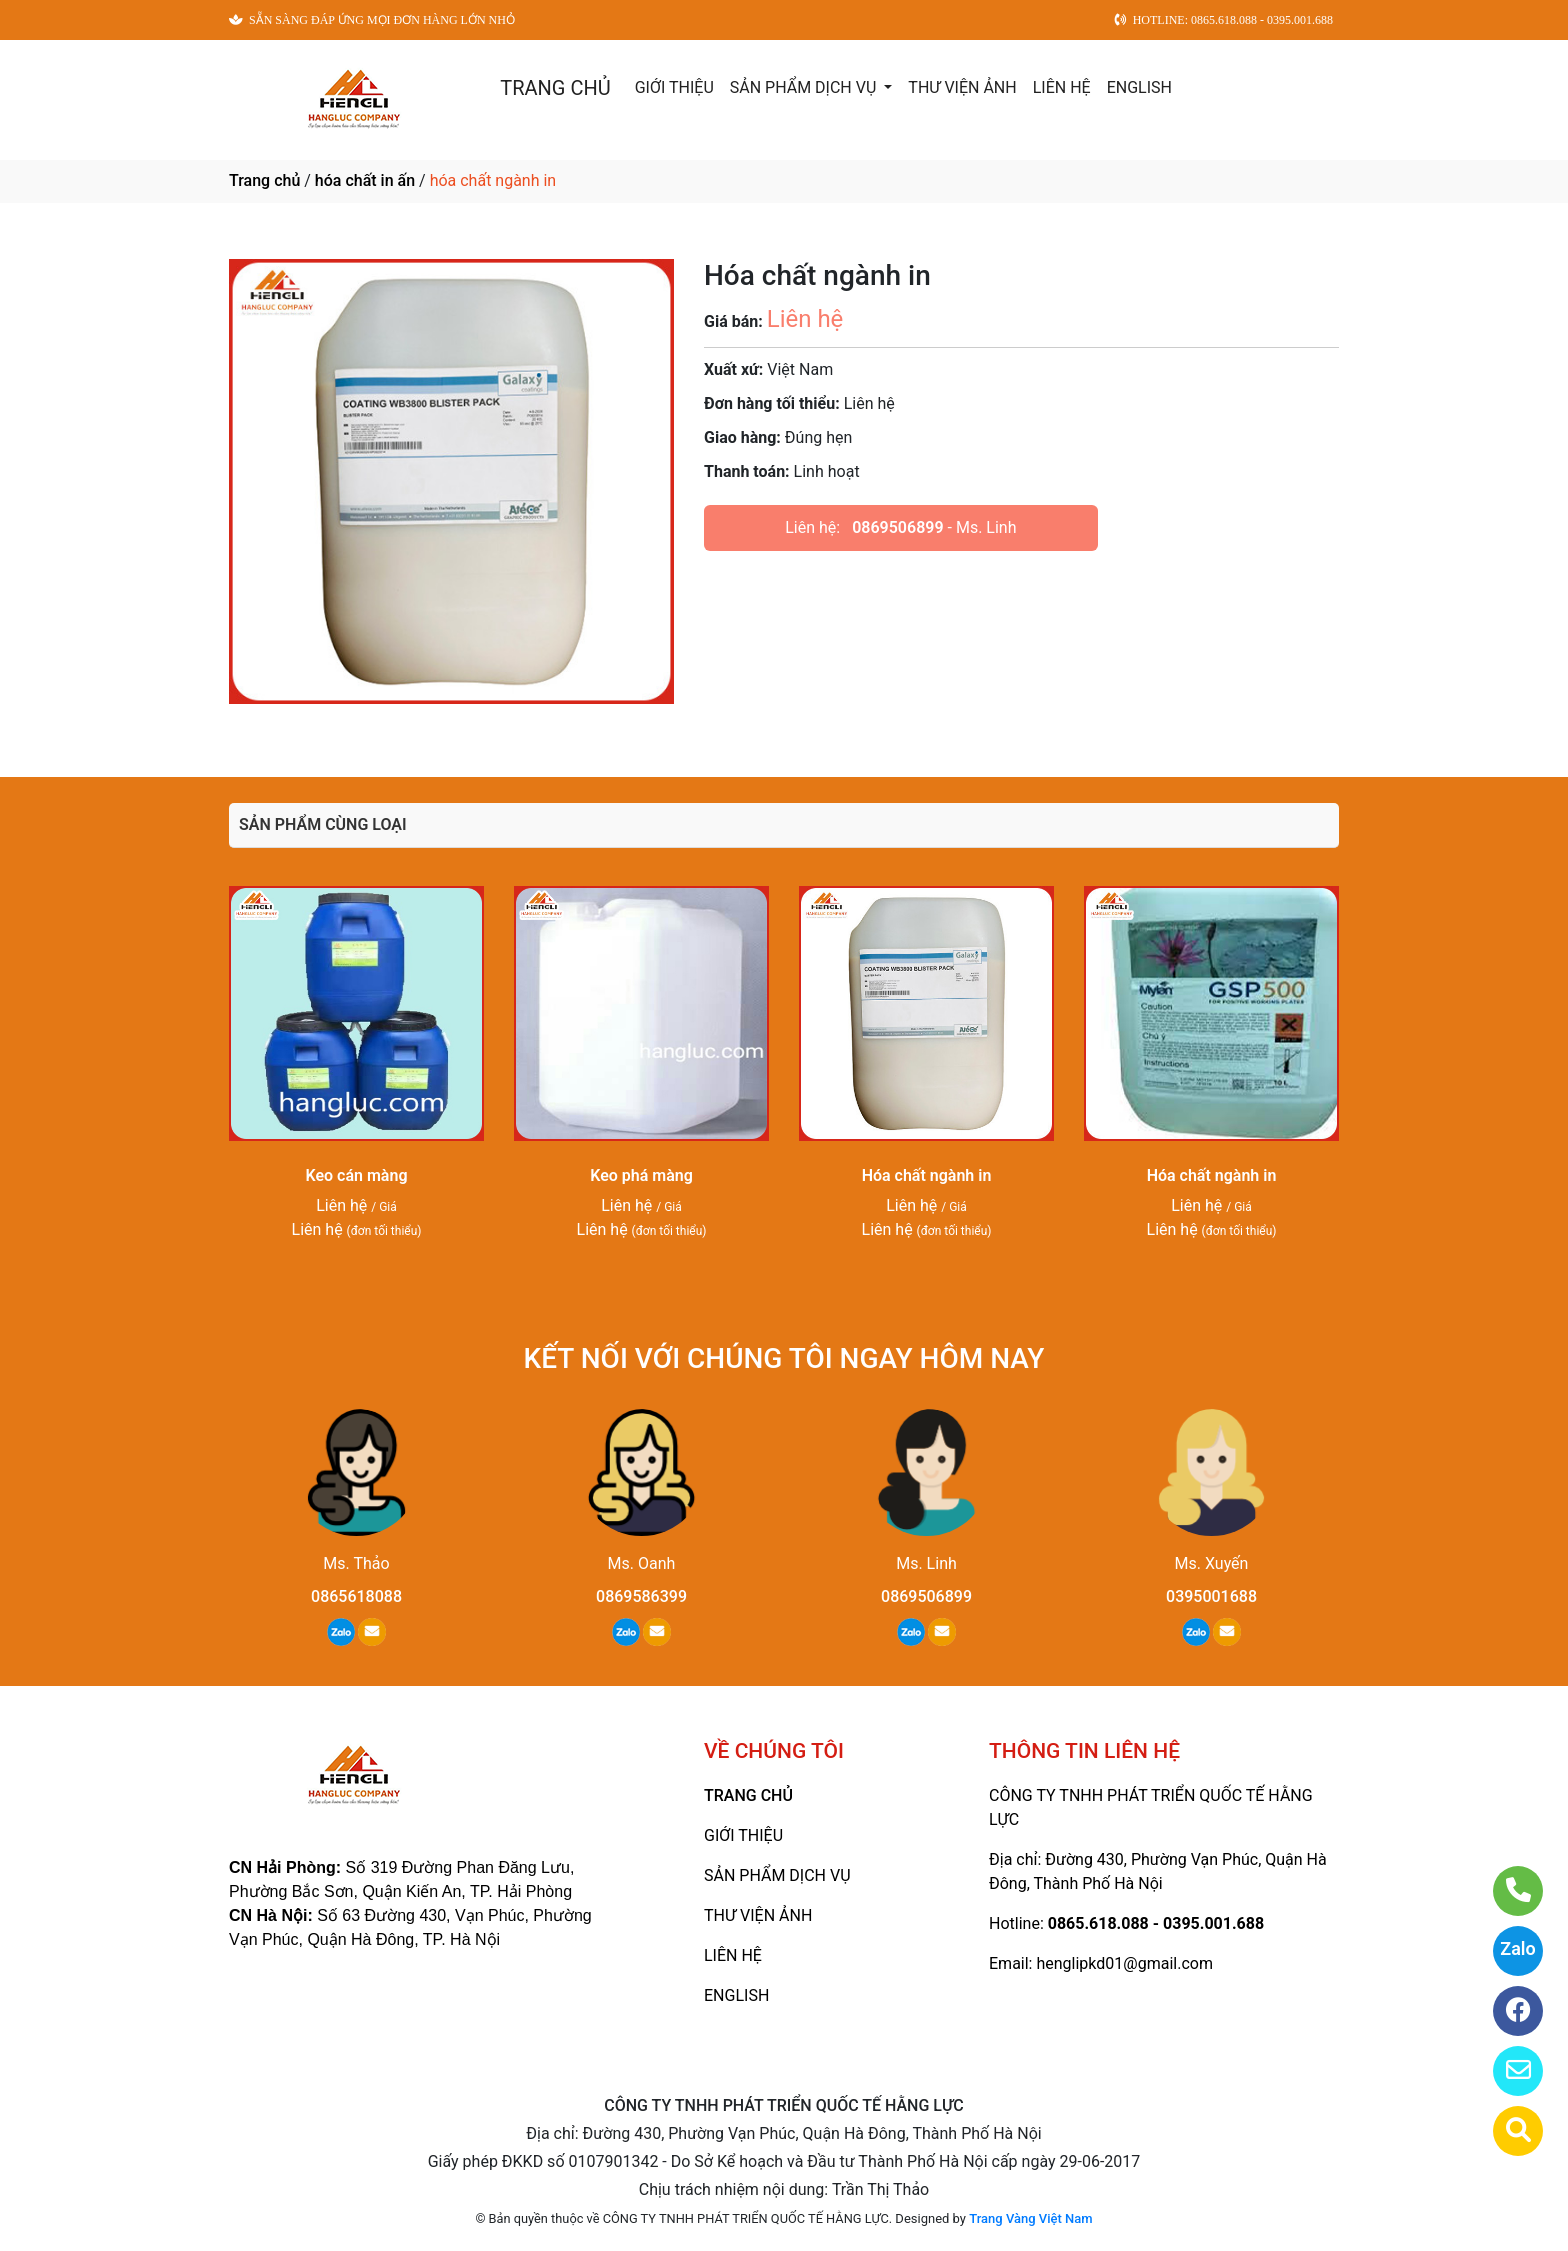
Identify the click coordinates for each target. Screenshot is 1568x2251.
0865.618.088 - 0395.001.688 (1156, 1923)
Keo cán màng (357, 1175)
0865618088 (356, 1596)
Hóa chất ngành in (927, 1175)
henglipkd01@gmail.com (1124, 1963)
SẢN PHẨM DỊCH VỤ (805, 87)
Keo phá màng (641, 1175)
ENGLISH (1139, 87)
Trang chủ (264, 180)
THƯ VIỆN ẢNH (962, 87)
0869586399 (641, 1596)
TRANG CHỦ (555, 88)
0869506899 (897, 527)
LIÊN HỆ (1062, 87)
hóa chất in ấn (365, 180)
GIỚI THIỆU (674, 87)
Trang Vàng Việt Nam (1030, 2218)
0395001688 (1211, 1596)
